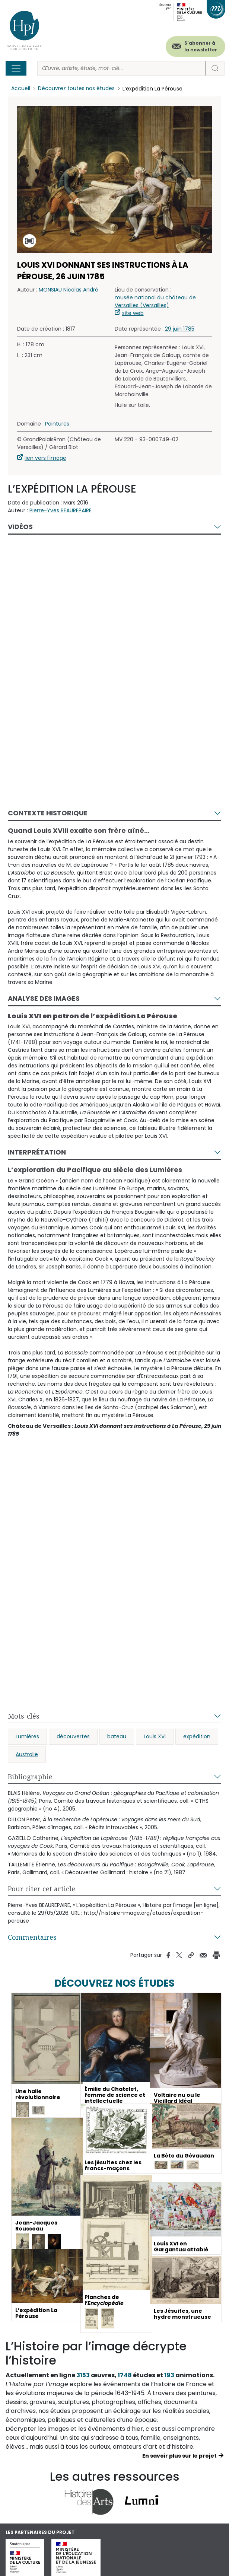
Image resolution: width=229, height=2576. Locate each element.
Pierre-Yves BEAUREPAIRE (60, 510)
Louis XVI (155, 1736)
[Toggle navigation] (16, 68)
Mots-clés (23, 1716)
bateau (116, 1736)
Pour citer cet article (41, 1888)
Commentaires (32, 1937)
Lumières (27, 1736)
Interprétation (37, 1152)
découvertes (73, 1736)
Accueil (20, 88)
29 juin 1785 (179, 328)
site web (133, 313)
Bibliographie (30, 1776)
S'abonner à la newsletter (200, 46)
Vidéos (20, 526)
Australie (27, 1754)
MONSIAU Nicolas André (68, 289)
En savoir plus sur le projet (179, 2455)
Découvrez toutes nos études (76, 88)
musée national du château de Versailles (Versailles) (155, 301)
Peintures (57, 423)
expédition (196, 1736)
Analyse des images (44, 998)
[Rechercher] (121, 68)
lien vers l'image (45, 458)
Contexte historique (48, 813)
